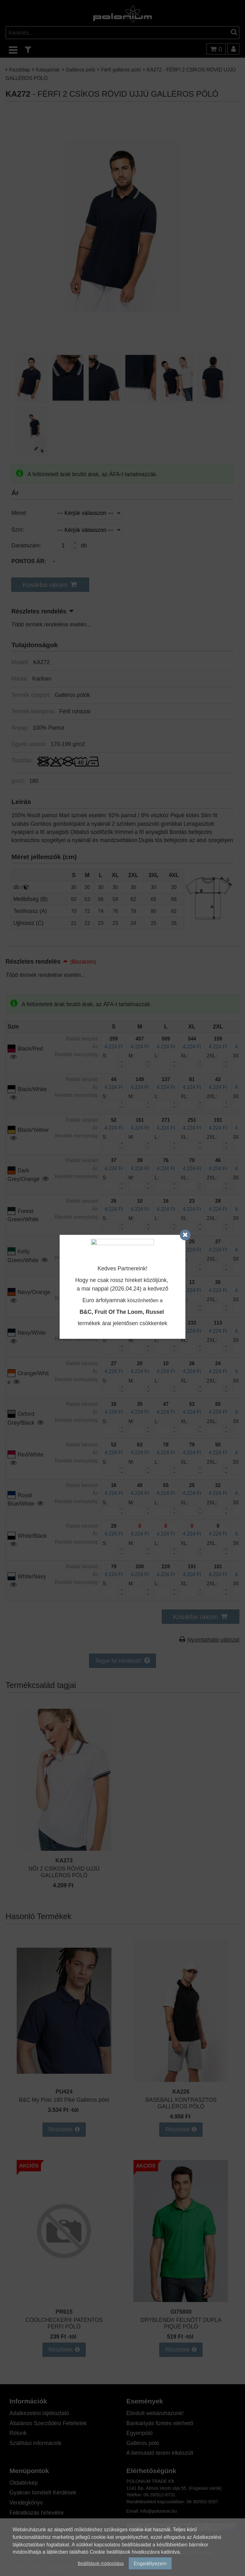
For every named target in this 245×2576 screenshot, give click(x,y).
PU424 (63, 2091)
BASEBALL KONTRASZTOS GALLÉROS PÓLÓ (181, 2103)
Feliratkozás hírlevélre (36, 2512)
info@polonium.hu (158, 2511)
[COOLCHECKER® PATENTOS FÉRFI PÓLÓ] (64, 2300)
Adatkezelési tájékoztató (39, 2413)
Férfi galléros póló (121, 69)
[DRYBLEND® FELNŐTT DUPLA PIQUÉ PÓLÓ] (181, 2300)
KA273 (64, 1860)
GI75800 (181, 2311)
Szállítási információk (35, 2443)
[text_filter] (28, 49)
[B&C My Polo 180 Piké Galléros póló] (64, 2079)
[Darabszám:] (65, 545)
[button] (50, 585)
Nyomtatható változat (213, 1639)
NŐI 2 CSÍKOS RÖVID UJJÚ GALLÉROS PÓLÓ (64, 1872)
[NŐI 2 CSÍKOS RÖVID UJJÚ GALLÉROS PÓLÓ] (64, 1848)
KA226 (181, 2091)
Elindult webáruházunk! (155, 2413)
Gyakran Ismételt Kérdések (42, 2492)
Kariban (41, 678)
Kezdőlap (19, 69)
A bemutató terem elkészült (159, 2452)
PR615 (63, 2311)
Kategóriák (48, 69)
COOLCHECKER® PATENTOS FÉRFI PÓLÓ (64, 2323)
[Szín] (87, 530)
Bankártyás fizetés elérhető (159, 2423)
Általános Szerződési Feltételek (48, 2423)
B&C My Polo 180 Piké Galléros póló (64, 2099)
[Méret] (87, 513)
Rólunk (18, 2432)
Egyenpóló (139, 2432)
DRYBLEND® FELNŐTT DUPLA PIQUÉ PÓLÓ (180, 2323)
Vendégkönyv (26, 2502)
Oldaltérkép (23, 2482)
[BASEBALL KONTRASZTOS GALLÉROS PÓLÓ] (181, 2079)
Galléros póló (80, 69)
